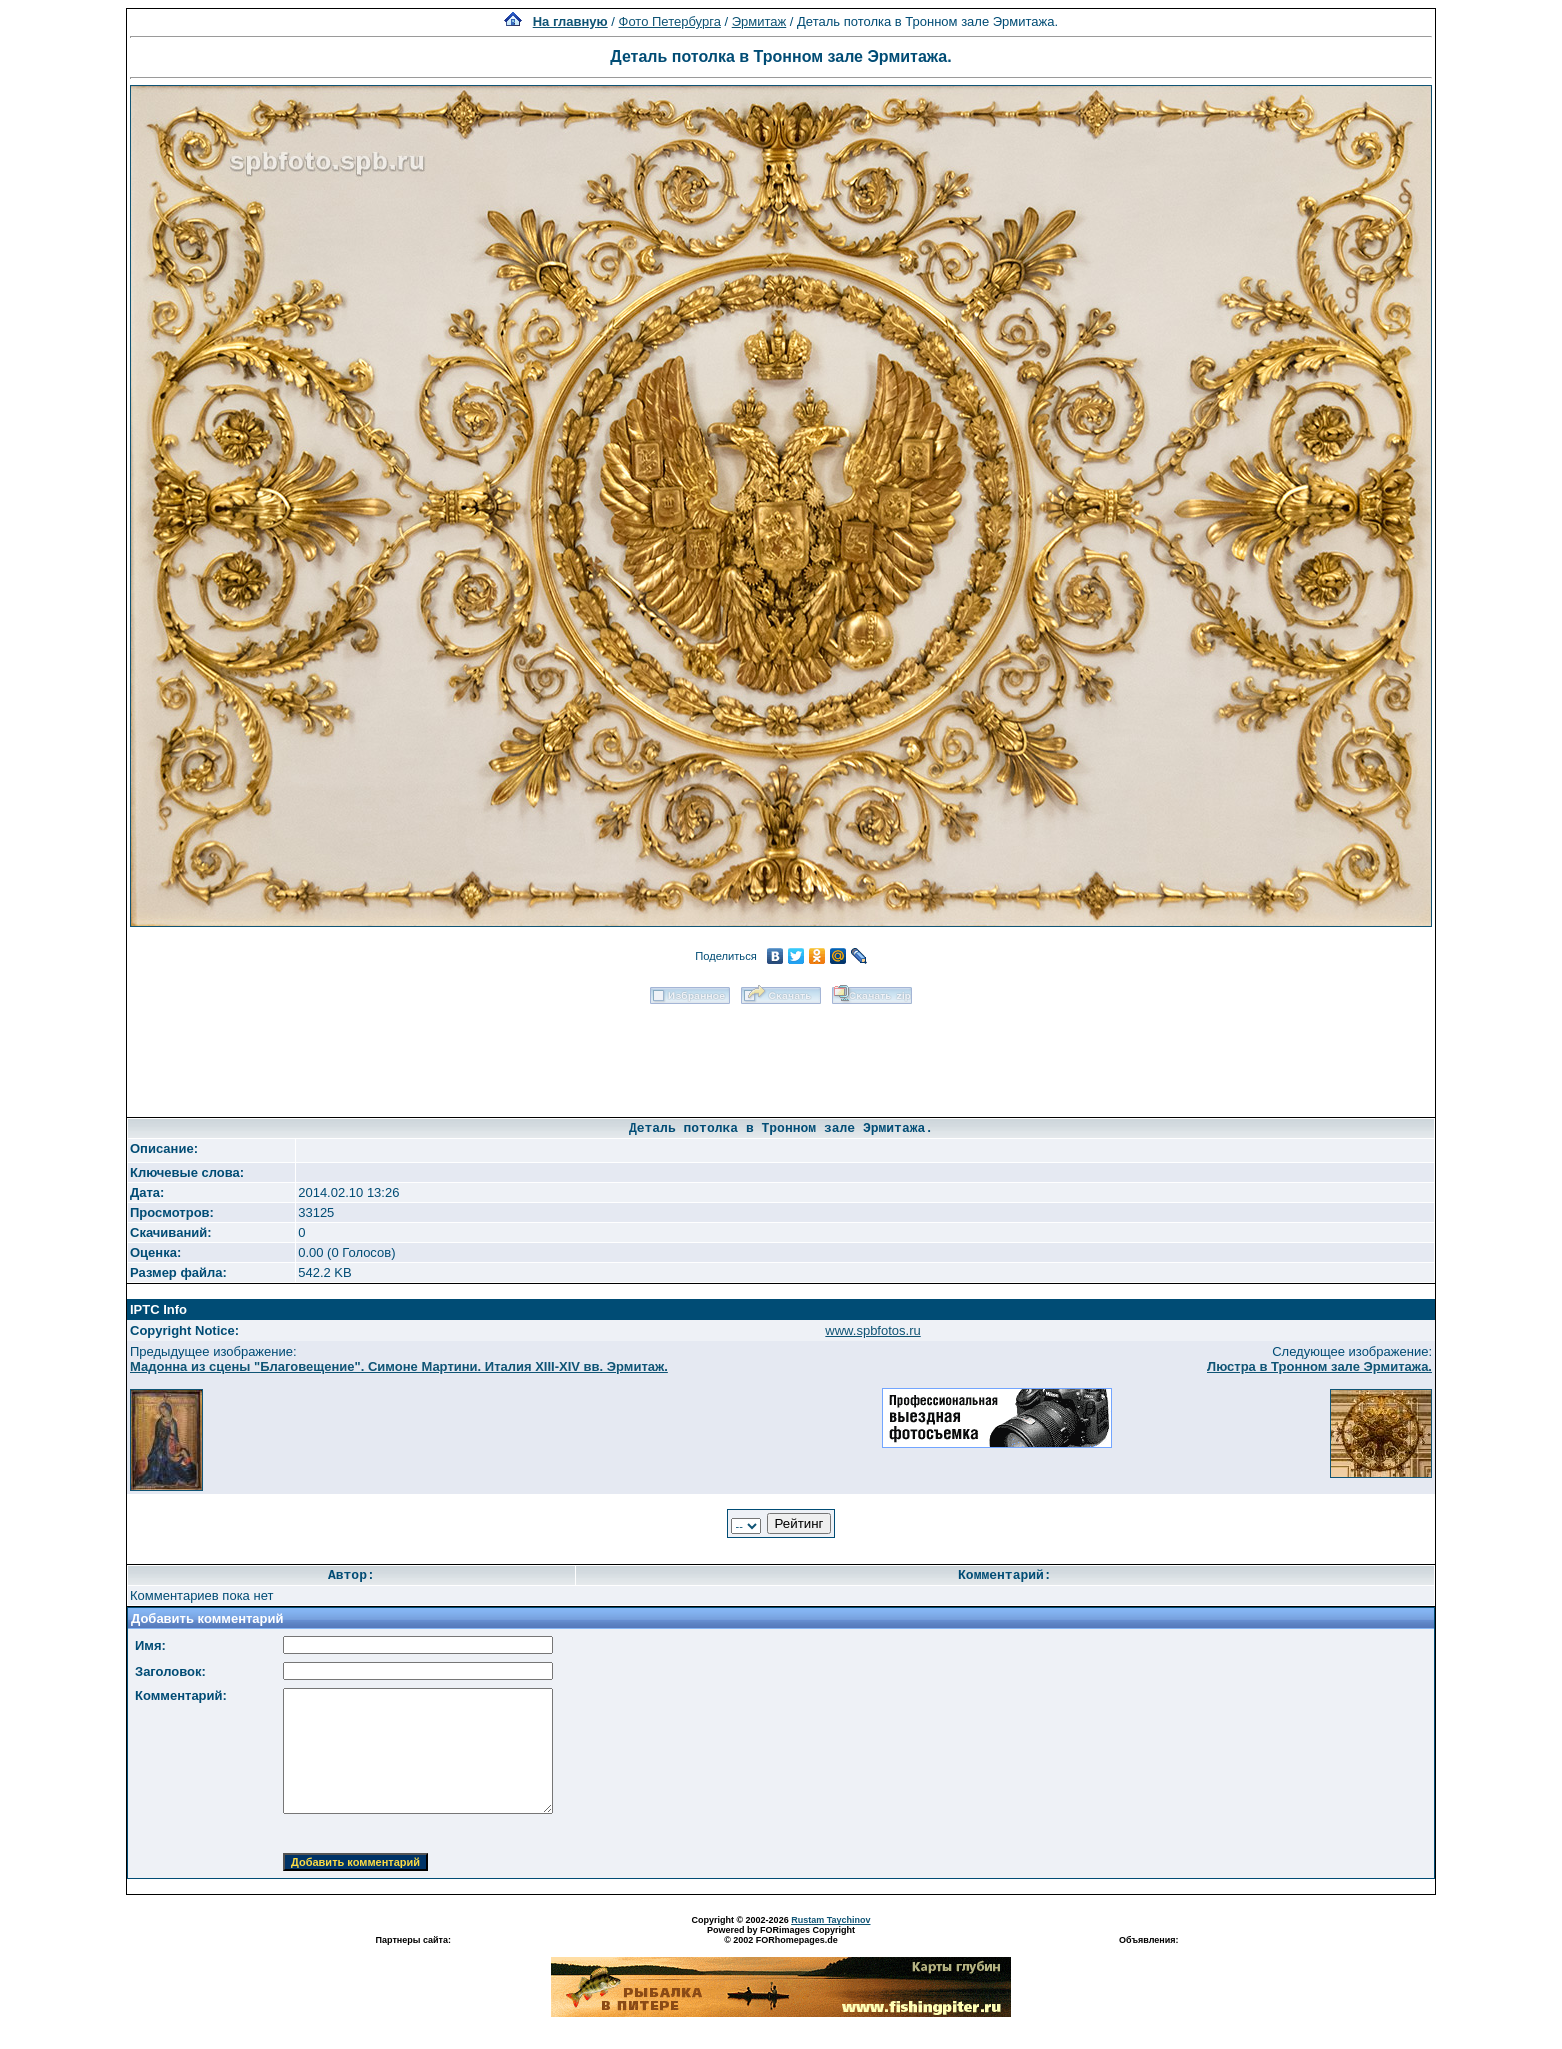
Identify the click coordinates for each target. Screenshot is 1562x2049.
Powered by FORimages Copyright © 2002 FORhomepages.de (781, 1935)
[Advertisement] (781, 1054)
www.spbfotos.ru (872, 1330)
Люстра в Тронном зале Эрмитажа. (1319, 1366)
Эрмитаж (759, 21)
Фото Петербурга (670, 21)
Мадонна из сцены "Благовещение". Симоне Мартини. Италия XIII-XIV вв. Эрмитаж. (399, 1366)
